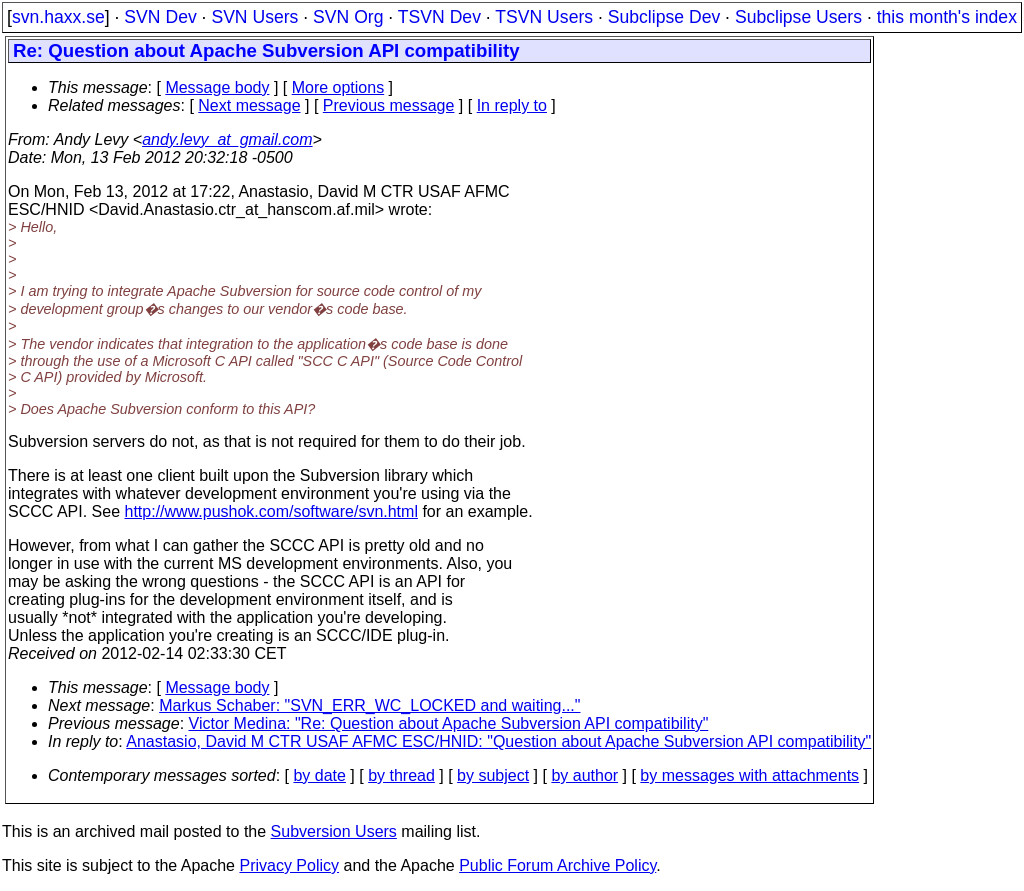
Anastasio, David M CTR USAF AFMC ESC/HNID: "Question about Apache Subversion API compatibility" (498, 741)
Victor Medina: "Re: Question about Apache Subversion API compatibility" (449, 723)
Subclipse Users (798, 17)
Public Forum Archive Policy (557, 865)
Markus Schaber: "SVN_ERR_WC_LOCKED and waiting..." (369, 705)
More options (338, 87)
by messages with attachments (749, 775)
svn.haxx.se (58, 17)
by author (584, 775)
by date (319, 775)
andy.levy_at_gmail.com (227, 139)
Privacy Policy (289, 865)
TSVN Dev (439, 17)
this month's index (947, 17)
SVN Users (254, 17)
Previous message (389, 105)
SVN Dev (160, 17)
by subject (493, 775)
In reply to (512, 105)
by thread (401, 775)
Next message (249, 105)
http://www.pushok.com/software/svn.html (271, 511)
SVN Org (348, 17)
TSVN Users (544, 17)
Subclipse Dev (664, 17)
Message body (217, 87)
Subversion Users (334, 831)
